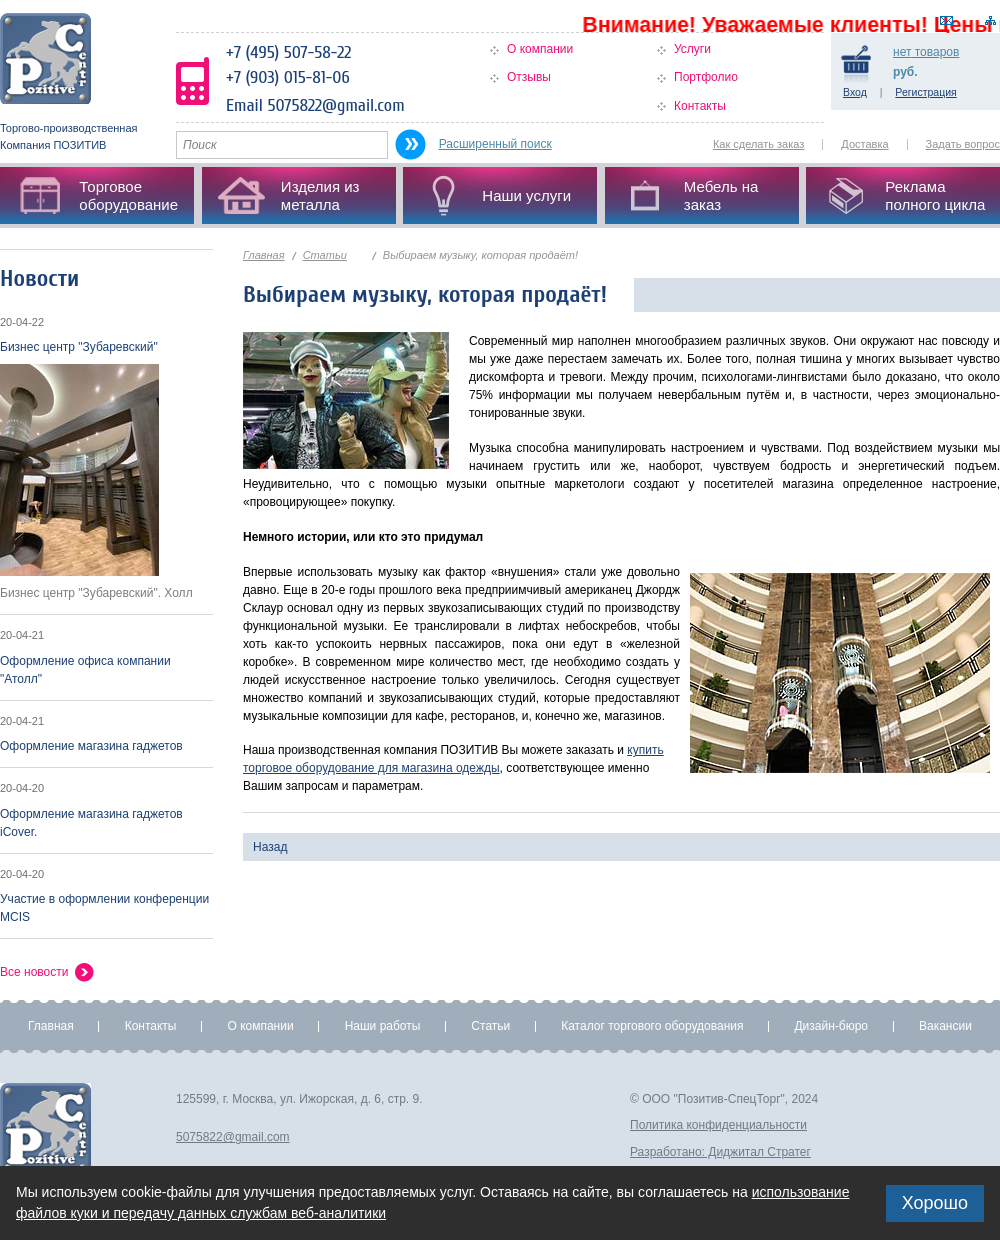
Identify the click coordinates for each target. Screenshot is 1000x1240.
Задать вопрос (963, 144)
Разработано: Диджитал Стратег (720, 1152)
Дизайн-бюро (831, 1026)
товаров (926, 52)
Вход (855, 92)
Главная (264, 255)
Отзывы (529, 77)
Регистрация (925, 92)
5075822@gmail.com (233, 1137)
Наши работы (383, 1026)
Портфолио (706, 77)
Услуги (692, 49)
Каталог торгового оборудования (652, 1026)
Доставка (864, 144)
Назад (270, 847)
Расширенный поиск (495, 144)
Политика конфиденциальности (718, 1125)
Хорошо (935, 1203)
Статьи (325, 255)
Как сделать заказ (758, 144)
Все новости (34, 972)
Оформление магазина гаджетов (91, 746)
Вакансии (945, 1026)
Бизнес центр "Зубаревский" (79, 347)
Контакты (700, 106)
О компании (540, 49)
